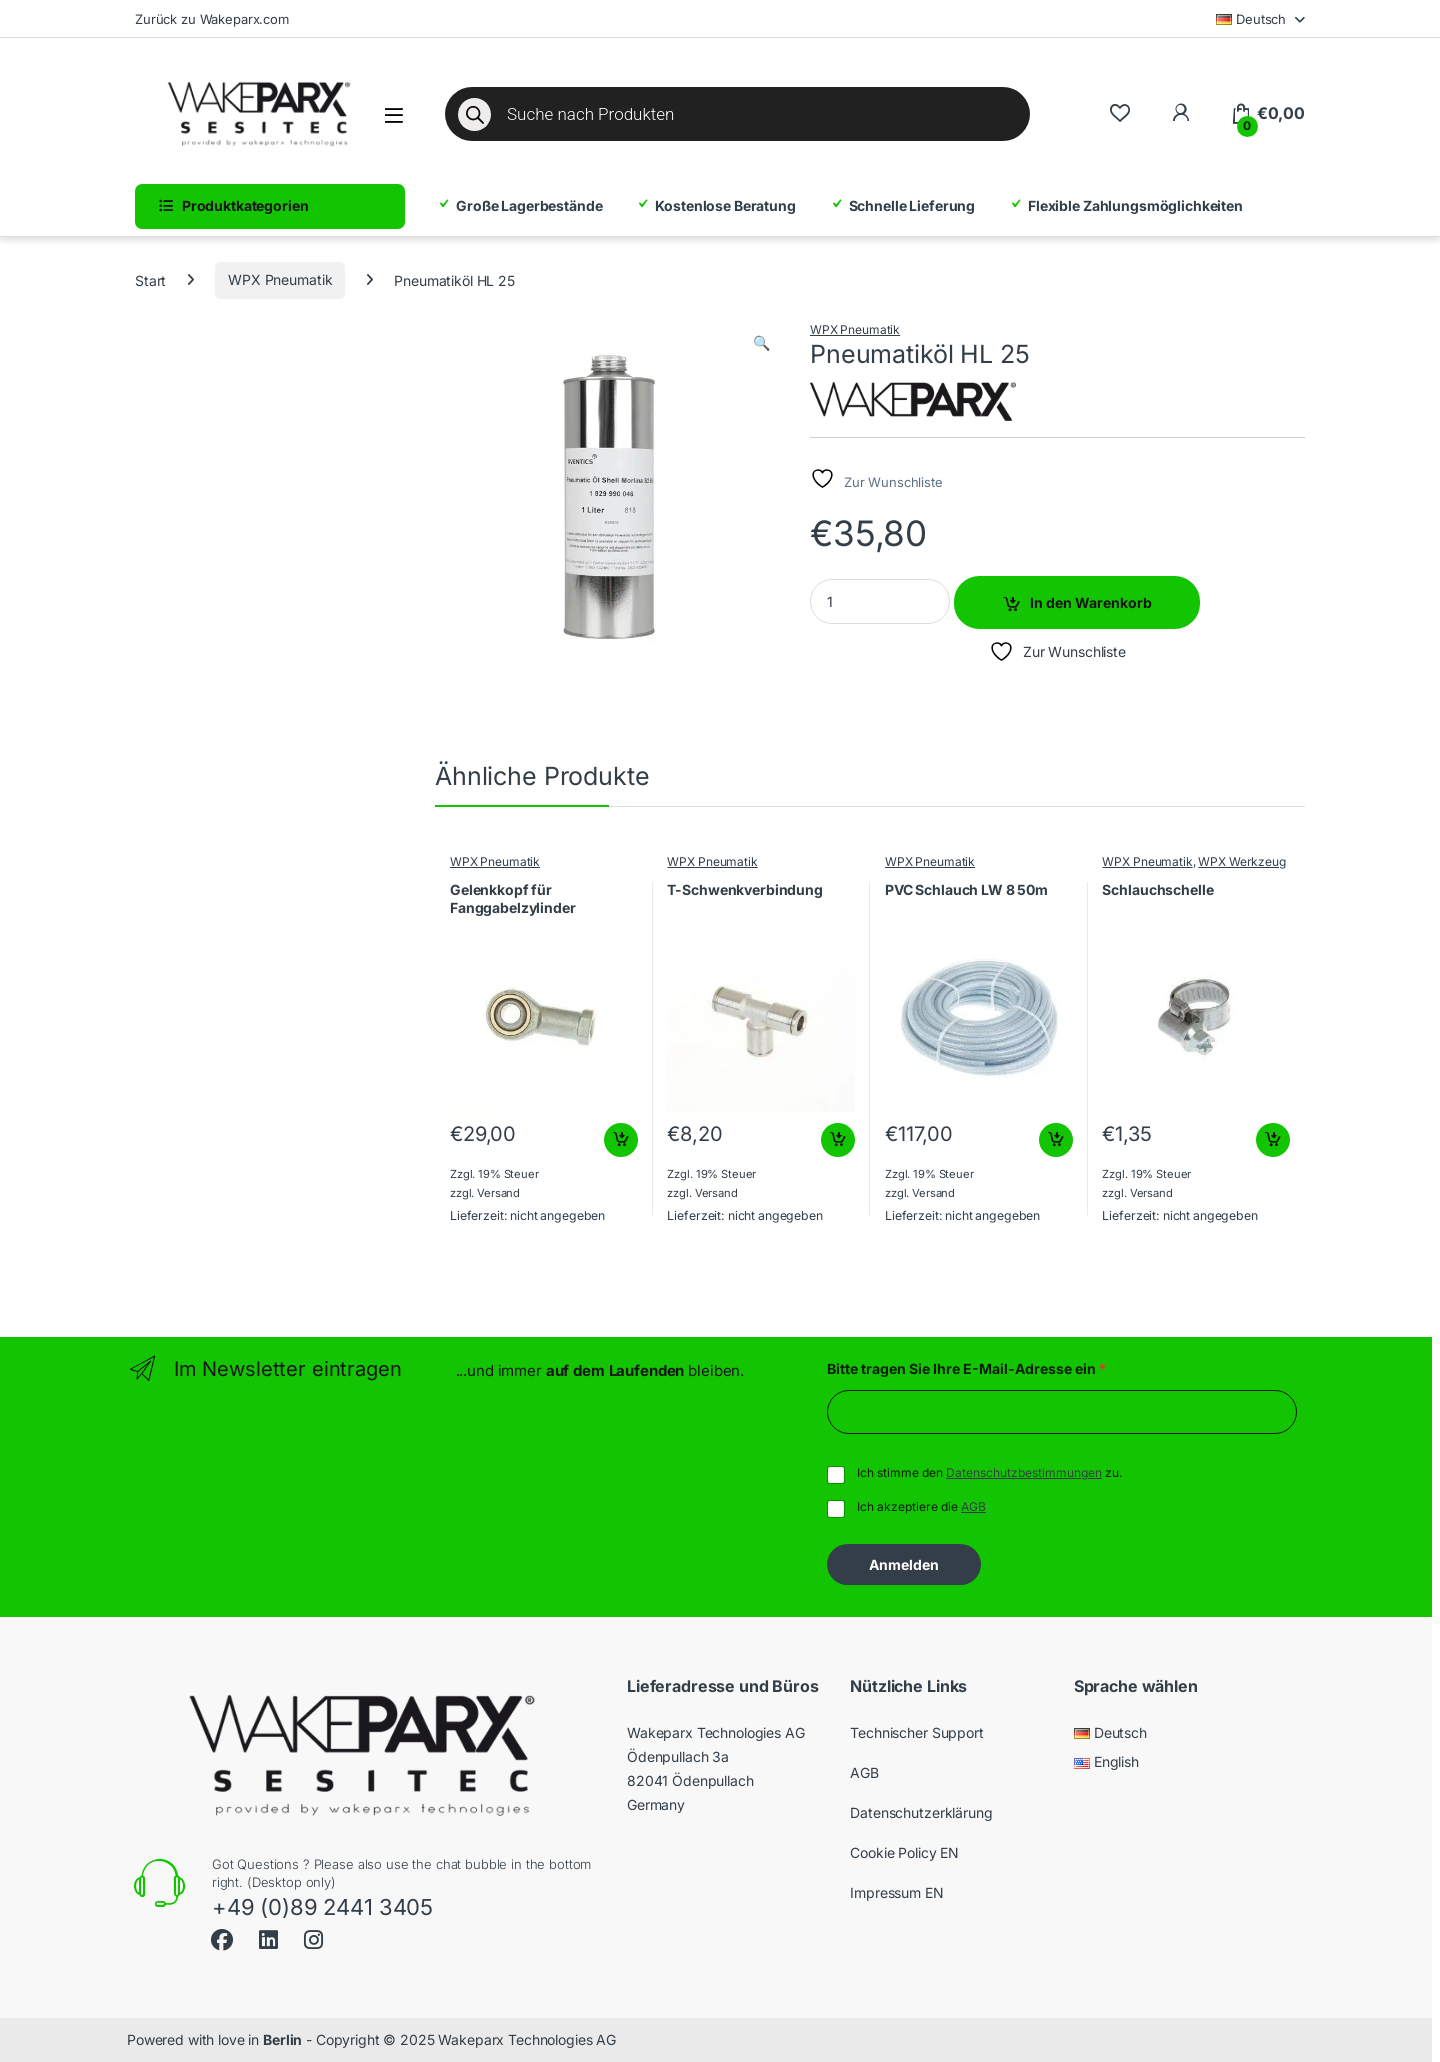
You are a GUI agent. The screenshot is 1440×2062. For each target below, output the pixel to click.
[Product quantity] (880, 601)
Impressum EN (896, 1892)
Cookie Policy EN (904, 1852)
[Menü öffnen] (394, 115)
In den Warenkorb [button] (621, 1140)
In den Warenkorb (1091, 602)
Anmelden (904, 1564)
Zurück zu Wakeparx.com (212, 19)
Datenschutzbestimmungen (1024, 1472)
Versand (498, 1193)
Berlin (282, 2039)
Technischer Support (916, 1732)
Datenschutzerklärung (921, 1812)
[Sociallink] (222, 1937)
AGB (973, 1506)
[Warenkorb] (1267, 114)
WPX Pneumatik (280, 279)
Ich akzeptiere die (921, 1506)
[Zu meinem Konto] (1180, 113)
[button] (761, 343)
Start (150, 279)
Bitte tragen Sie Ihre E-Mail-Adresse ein (966, 1368)
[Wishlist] (1119, 113)
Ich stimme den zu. (989, 1472)
